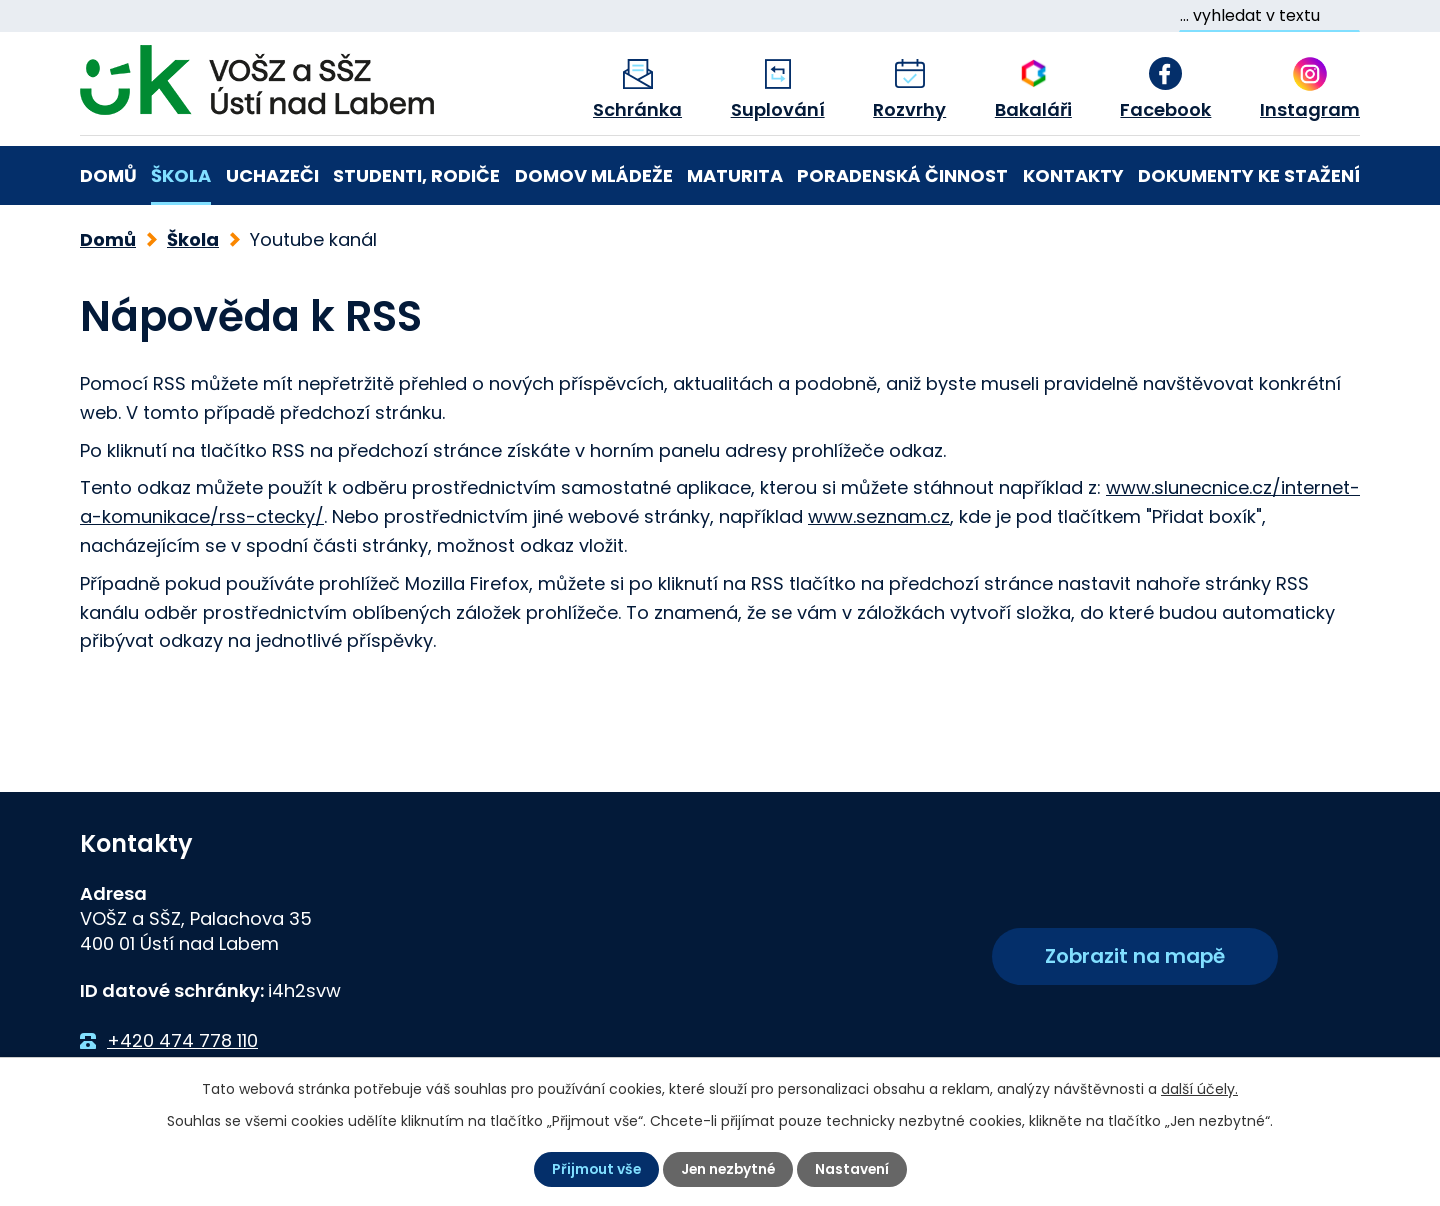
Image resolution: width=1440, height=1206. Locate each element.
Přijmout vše (593, 1169)
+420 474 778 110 (182, 1040)
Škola (181, 175)
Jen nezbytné (728, 1169)
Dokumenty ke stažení (1249, 175)
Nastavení (854, 1169)
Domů (108, 175)
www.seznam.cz (879, 516)
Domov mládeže (594, 175)
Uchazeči (272, 175)
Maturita (735, 175)
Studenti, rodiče (416, 175)
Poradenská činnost (902, 175)
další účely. (1199, 1089)
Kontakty (1073, 175)
